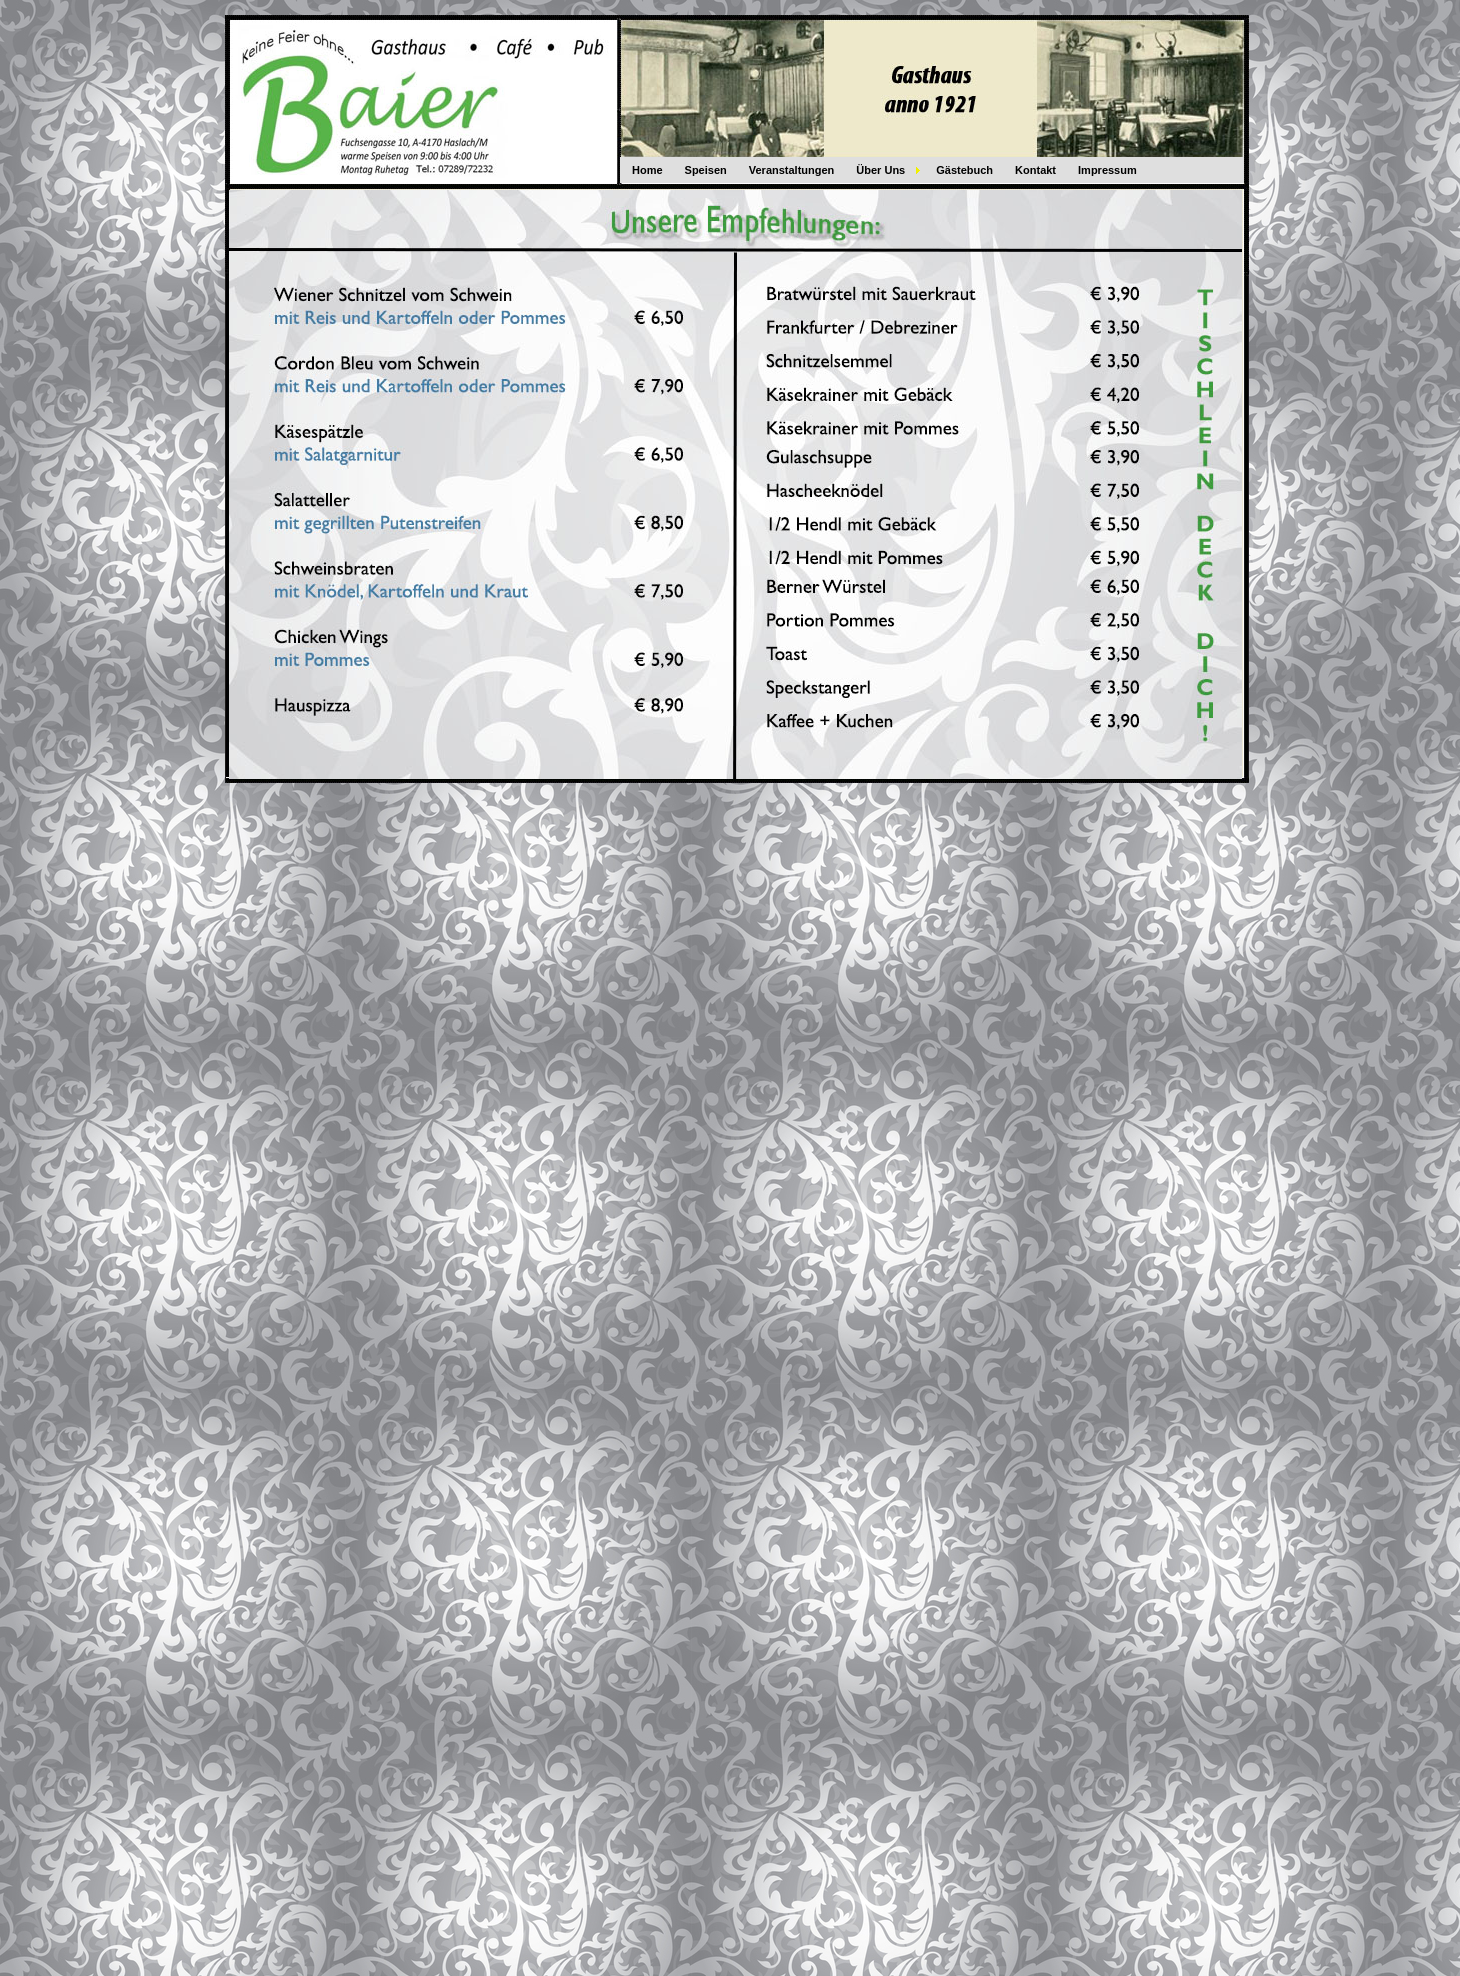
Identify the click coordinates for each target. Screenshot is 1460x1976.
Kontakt (1035, 170)
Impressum (1107, 170)
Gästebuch (964, 170)
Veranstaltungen (792, 170)
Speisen (706, 170)
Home (647, 170)
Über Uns (880, 170)
